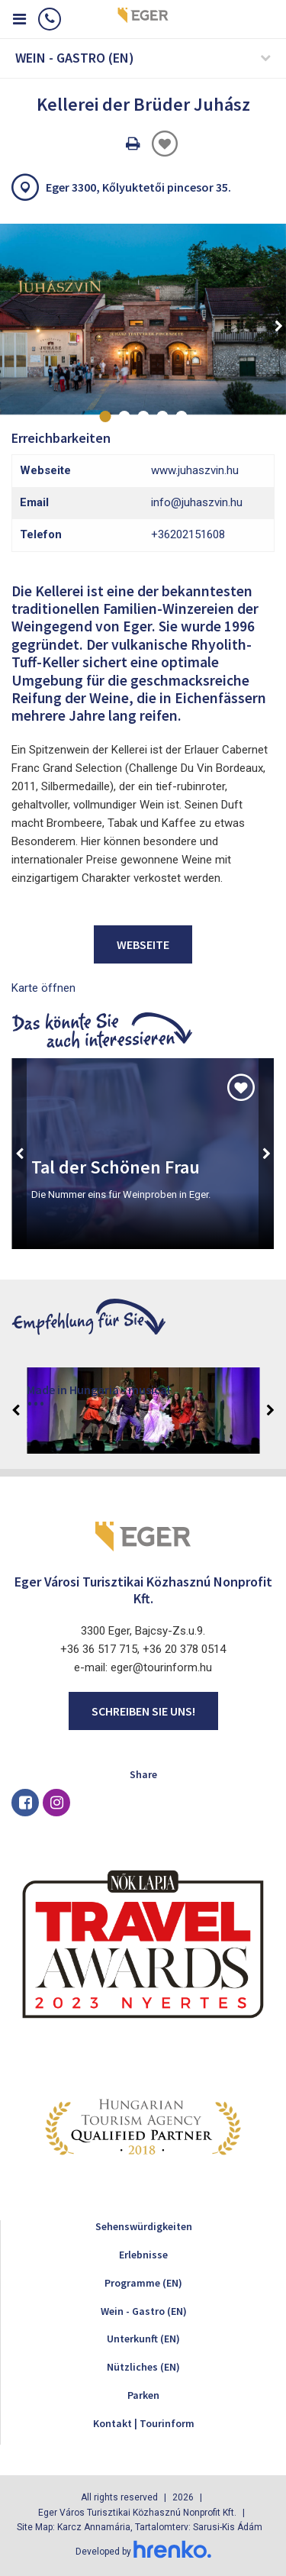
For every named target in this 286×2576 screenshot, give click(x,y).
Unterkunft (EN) (143, 2338)
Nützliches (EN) (143, 2367)
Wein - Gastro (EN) (144, 2311)
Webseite (143, 944)
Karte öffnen (43, 988)
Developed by (143, 2551)
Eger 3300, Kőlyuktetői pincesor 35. (138, 187)
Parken (143, 2395)
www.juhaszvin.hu (195, 470)
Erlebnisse (143, 2254)
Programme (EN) (143, 2283)
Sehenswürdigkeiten (143, 2226)
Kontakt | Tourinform (143, 2423)
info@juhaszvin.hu (197, 502)
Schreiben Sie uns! (143, 1711)
